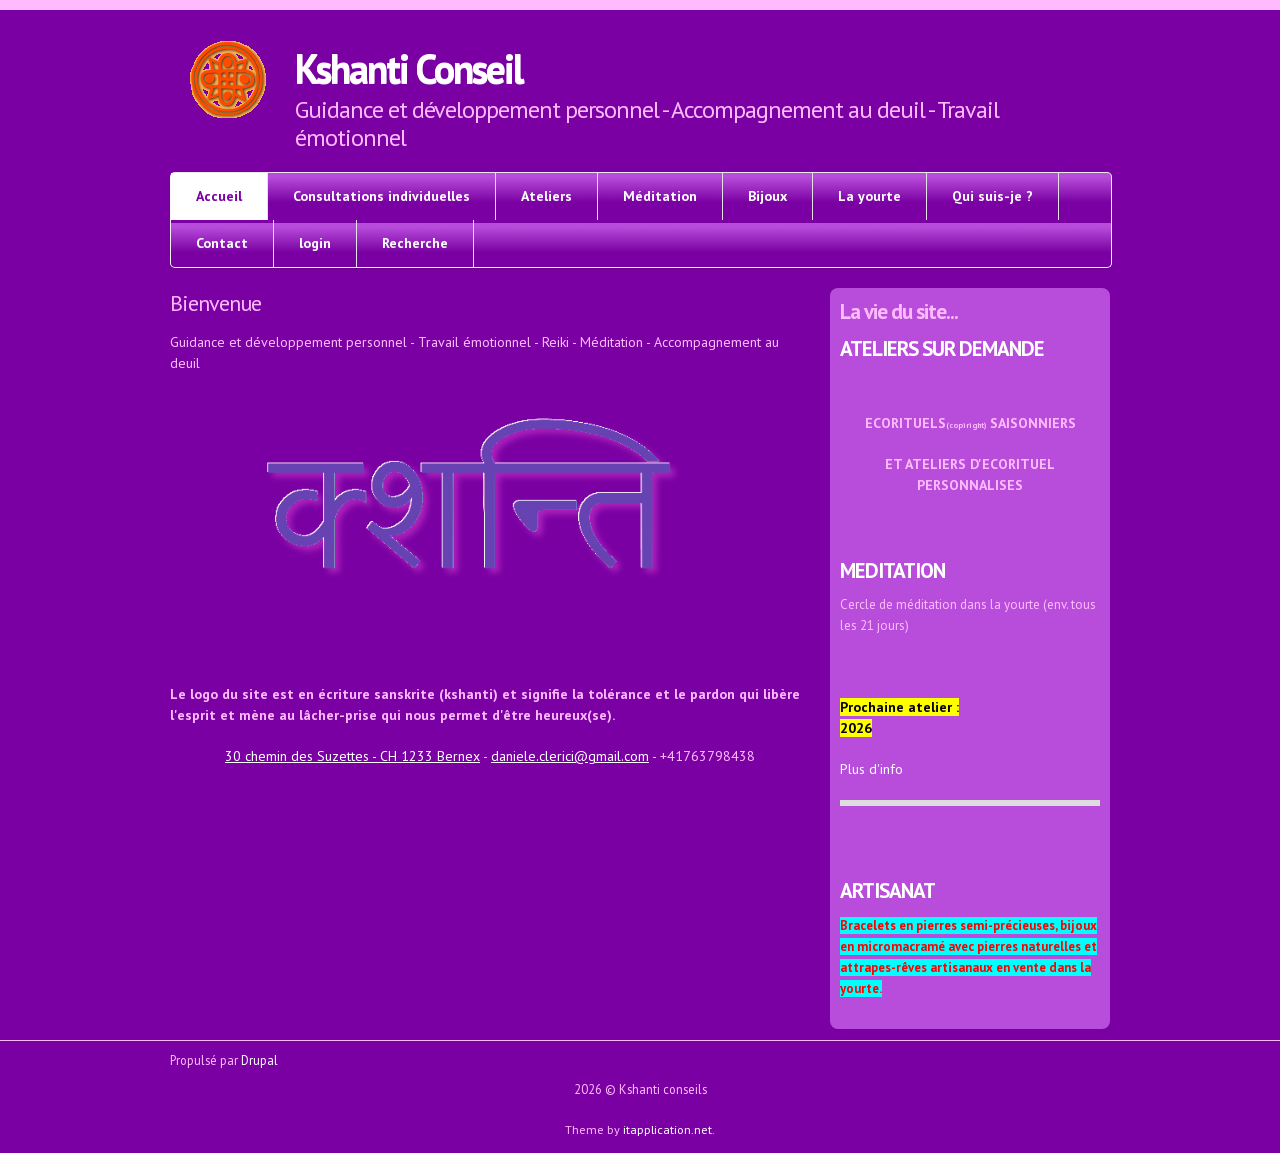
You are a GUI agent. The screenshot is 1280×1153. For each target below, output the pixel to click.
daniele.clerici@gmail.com (570, 756)
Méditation (660, 196)
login (315, 243)
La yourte (869, 196)
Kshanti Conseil (408, 68)
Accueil (219, 196)
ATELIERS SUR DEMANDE (942, 348)
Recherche (415, 243)
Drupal (259, 1060)
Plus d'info (871, 769)
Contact (222, 243)
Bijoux (767, 196)
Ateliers (546, 196)
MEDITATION (892, 570)
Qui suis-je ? (992, 196)
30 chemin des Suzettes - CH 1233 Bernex (352, 756)
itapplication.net (667, 1129)
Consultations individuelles (381, 196)
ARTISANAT (887, 890)
